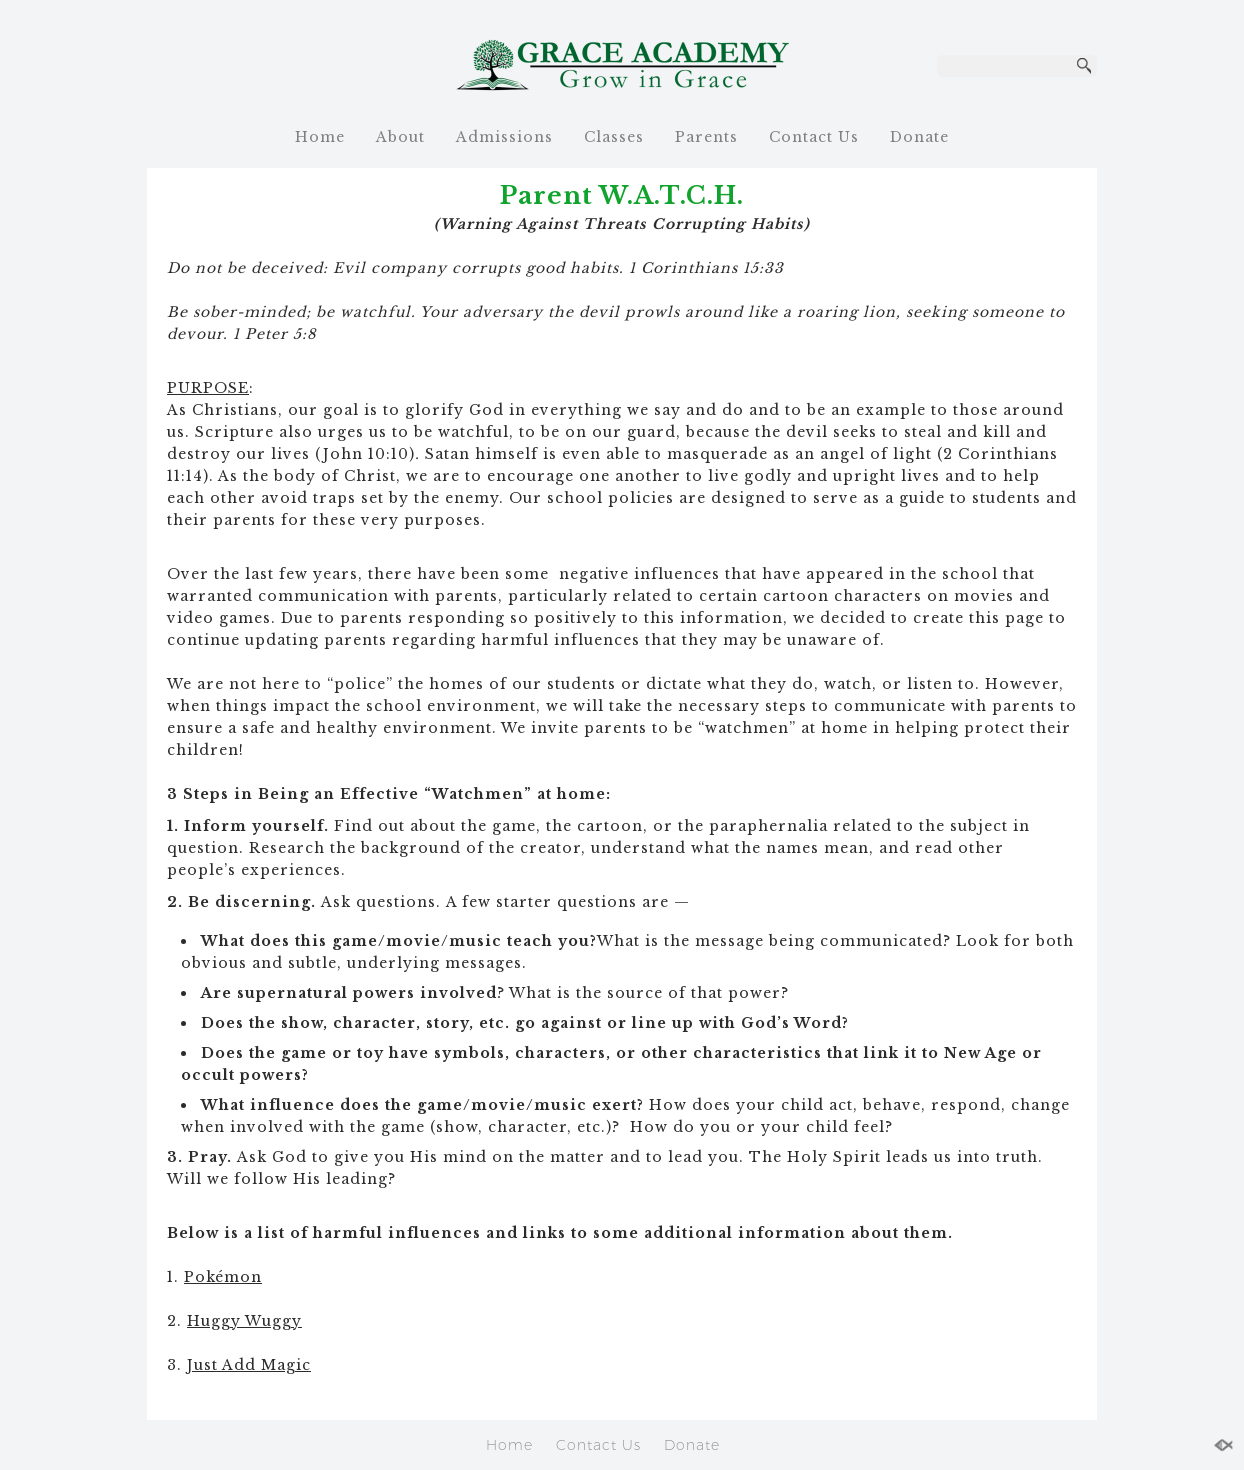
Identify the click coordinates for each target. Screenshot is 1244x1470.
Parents (706, 137)
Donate (919, 137)
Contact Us (814, 137)
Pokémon (223, 1277)
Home (320, 137)
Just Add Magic (249, 1365)
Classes (614, 137)
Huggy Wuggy (244, 1321)
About (400, 137)
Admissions (504, 137)
